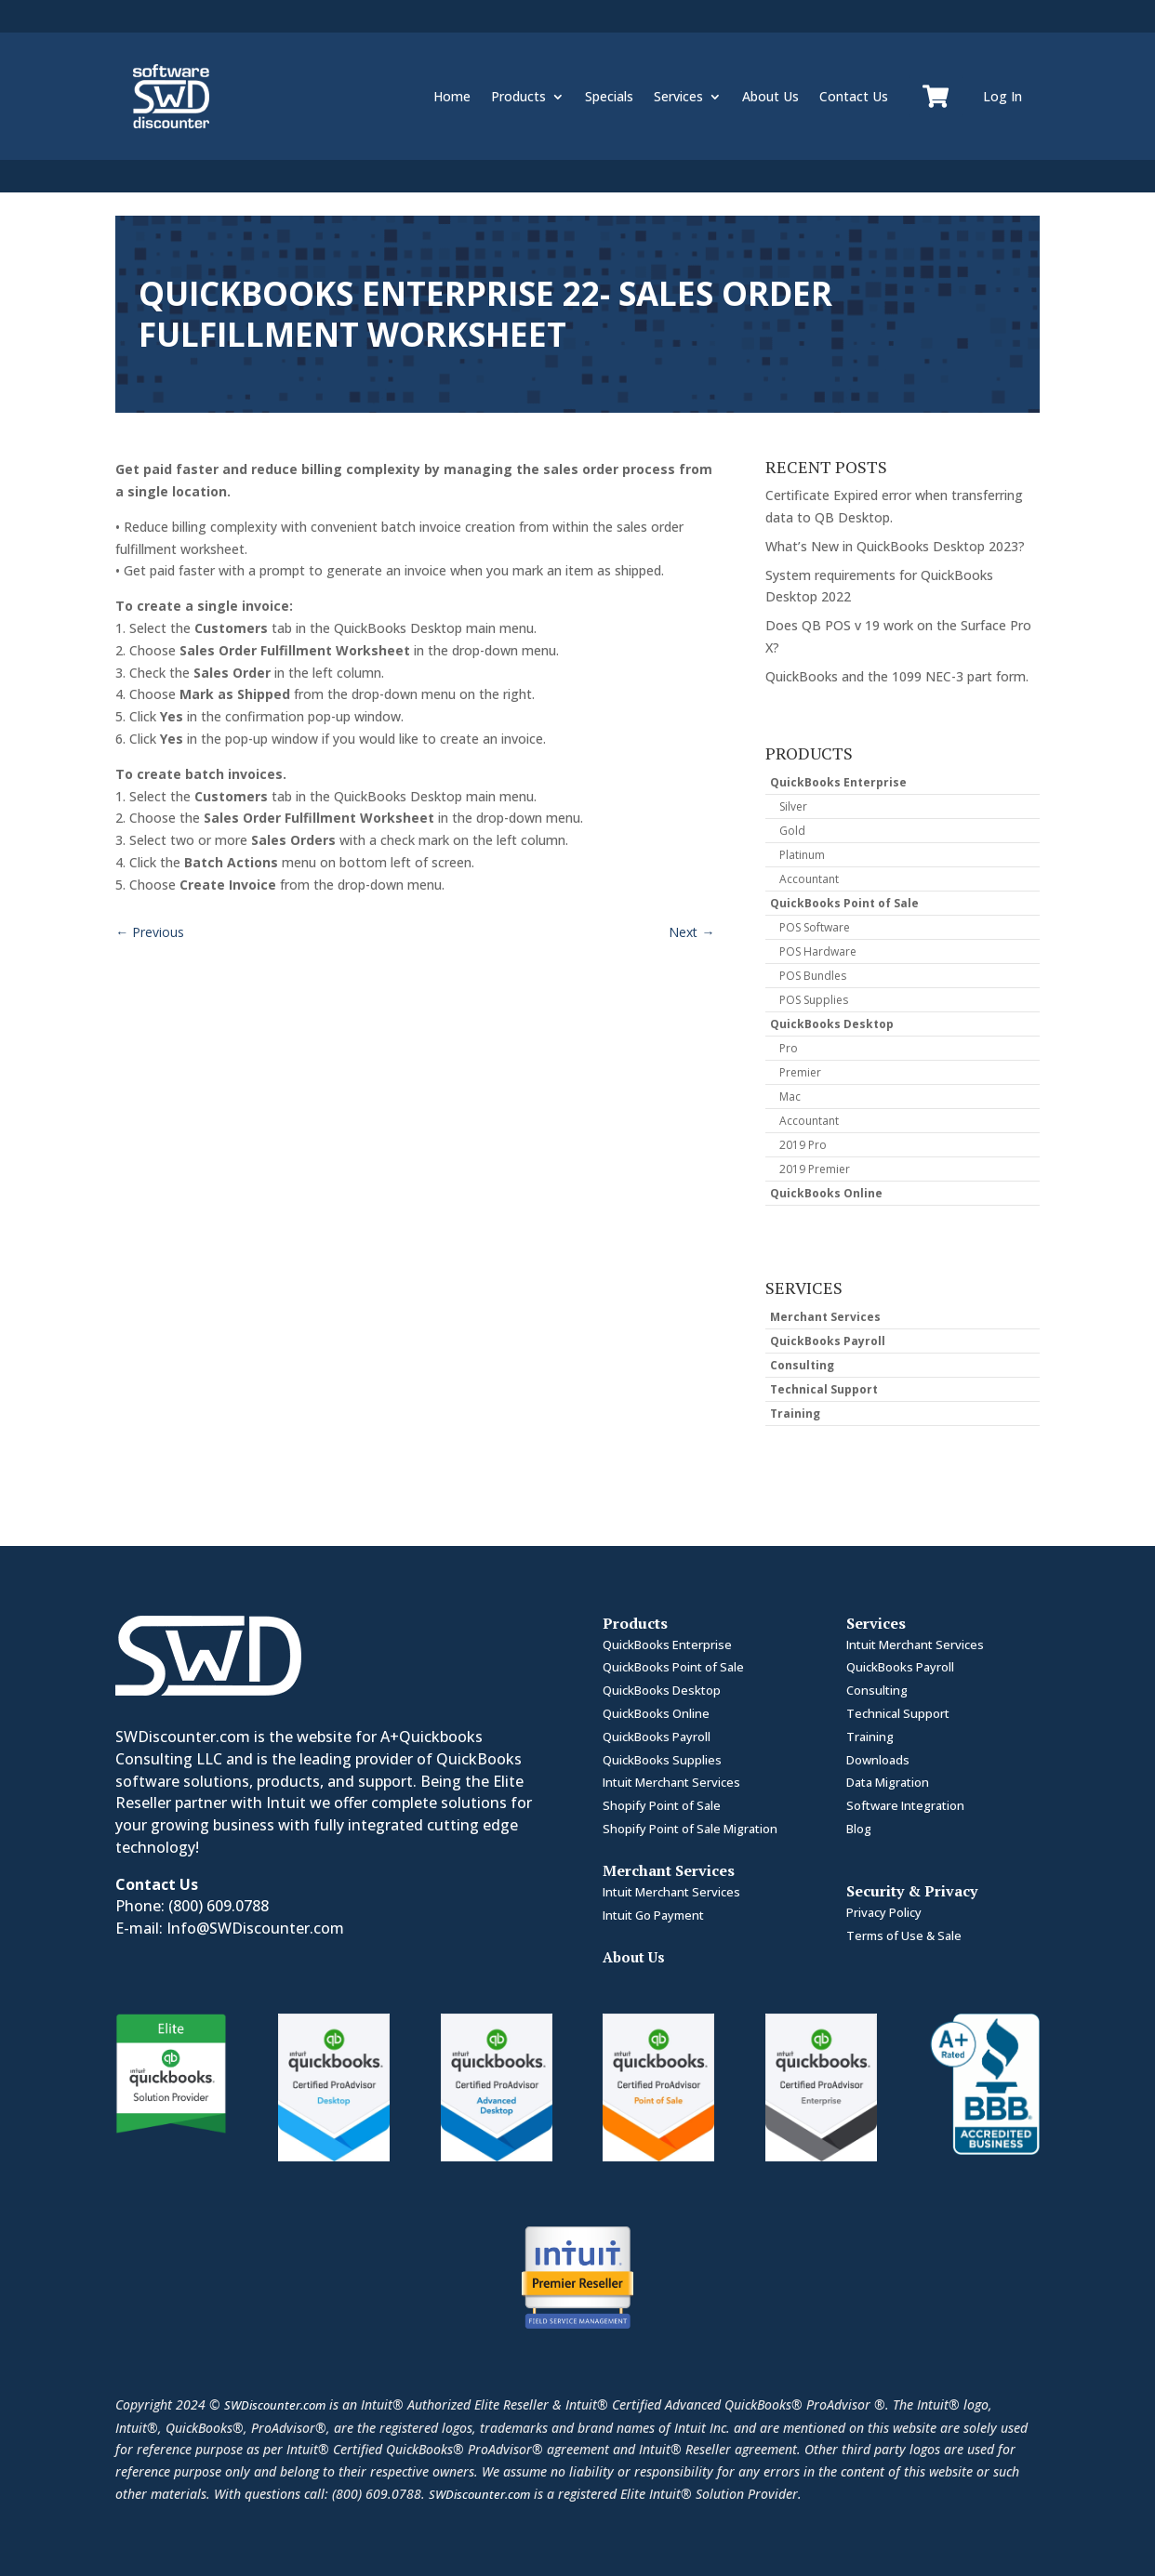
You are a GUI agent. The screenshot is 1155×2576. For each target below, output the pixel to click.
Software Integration (905, 1805)
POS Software (814, 927)
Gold (792, 831)
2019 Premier (814, 1169)
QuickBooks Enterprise (838, 782)
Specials (609, 96)
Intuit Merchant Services (671, 1782)
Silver (793, 806)
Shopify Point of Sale (662, 1805)
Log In (1002, 96)
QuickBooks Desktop (832, 1024)
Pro (788, 1048)
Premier (800, 1072)
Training (795, 1413)
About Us (770, 96)
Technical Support (824, 1389)
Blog (858, 1828)
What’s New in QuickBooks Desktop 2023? (895, 546)
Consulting (802, 1365)
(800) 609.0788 (218, 1906)
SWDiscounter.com (274, 2405)
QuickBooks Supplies (662, 1759)
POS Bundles (812, 976)
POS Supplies (813, 1000)
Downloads (877, 1759)
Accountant (809, 879)
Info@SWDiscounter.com (255, 1928)
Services (678, 96)
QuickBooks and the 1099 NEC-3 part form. (897, 676)
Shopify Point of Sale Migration (690, 1828)
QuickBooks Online (826, 1193)
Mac (790, 1096)
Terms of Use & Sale (904, 1935)
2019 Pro (803, 1145)
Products (518, 96)
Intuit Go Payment (653, 1915)
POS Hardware (817, 951)
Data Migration (887, 1782)
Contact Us (853, 96)
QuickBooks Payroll (827, 1341)
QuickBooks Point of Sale (844, 903)
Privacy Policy (884, 1912)
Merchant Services (825, 1317)
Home (452, 96)
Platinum (802, 855)
